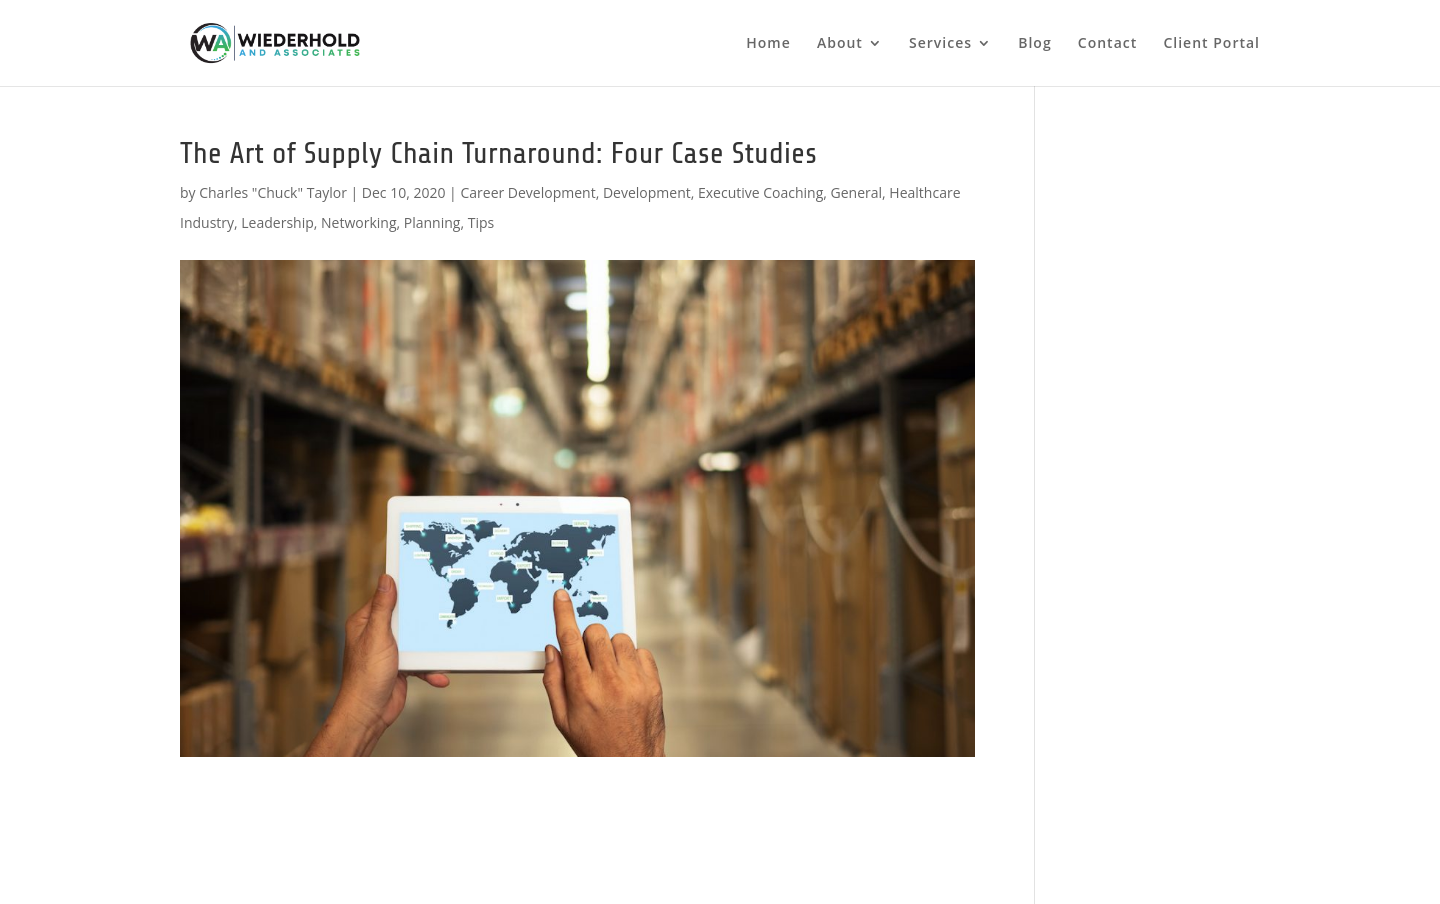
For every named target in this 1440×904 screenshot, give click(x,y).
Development (647, 192)
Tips (481, 222)
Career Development (527, 192)
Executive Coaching (760, 192)
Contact (1107, 44)
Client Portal (1211, 44)
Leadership (277, 222)
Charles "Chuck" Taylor (273, 192)
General (857, 192)
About (840, 44)
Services (940, 44)
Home (768, 44)
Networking (358, 222)
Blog (1034, 44)
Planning (432, 222)
